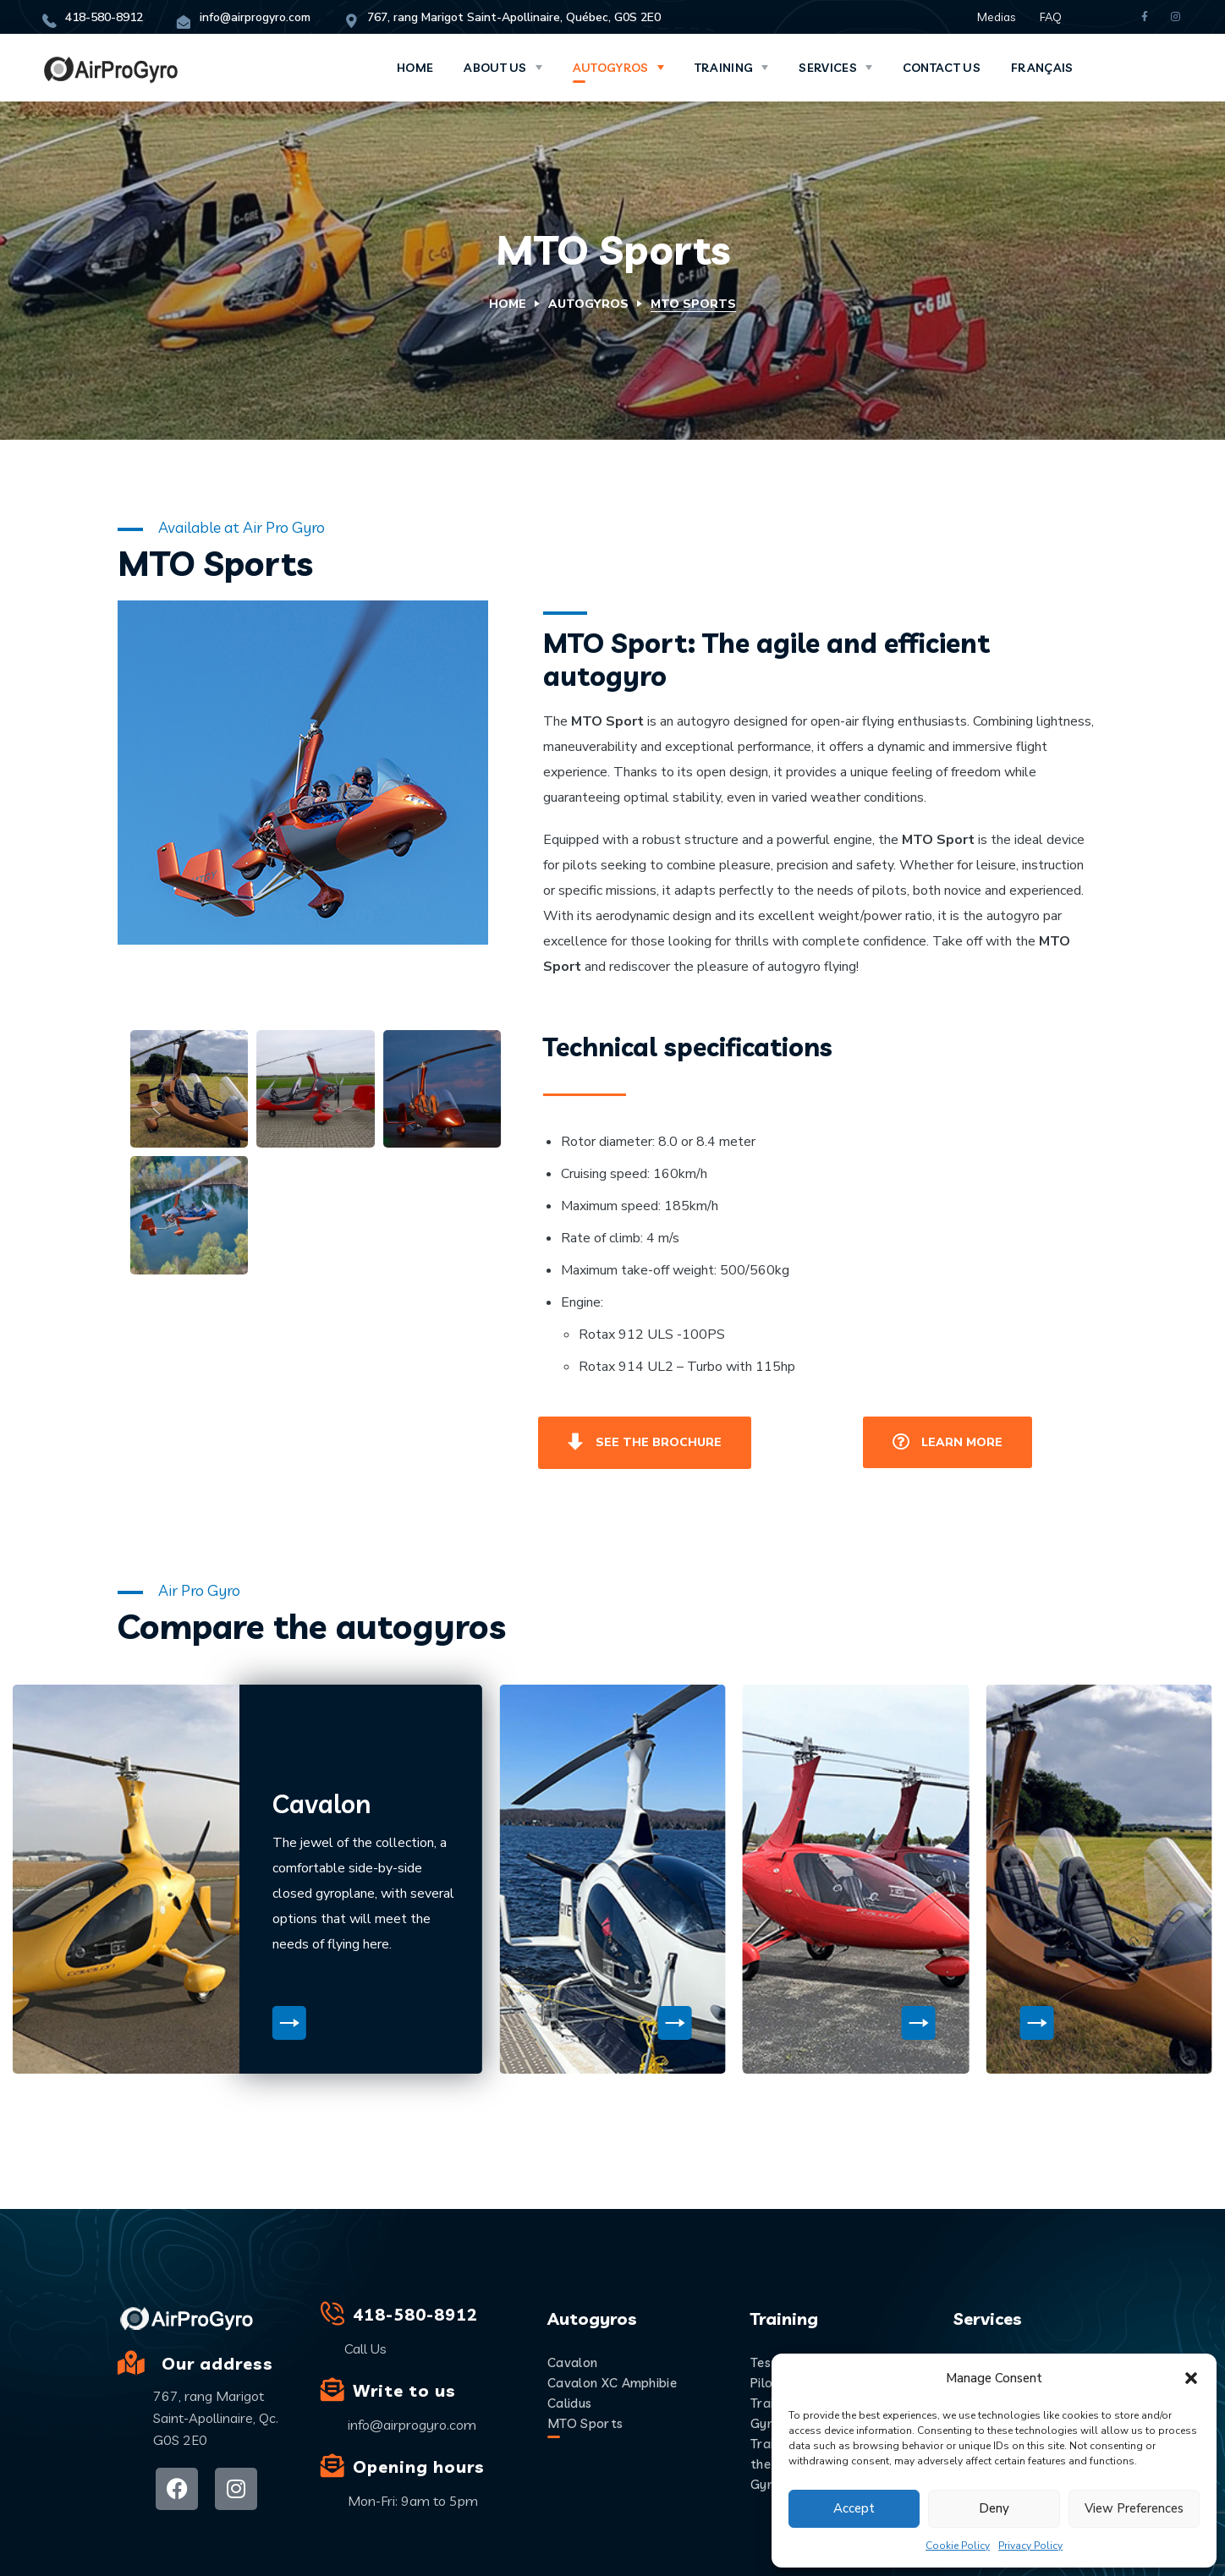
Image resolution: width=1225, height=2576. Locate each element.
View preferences (1134, 2508)
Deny (994, 2508)
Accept (854, 2508)
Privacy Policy (1030, 2545)
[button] (1191, 2378)
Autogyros (588, 304)
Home (507, 304)
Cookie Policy (958, 2545)
